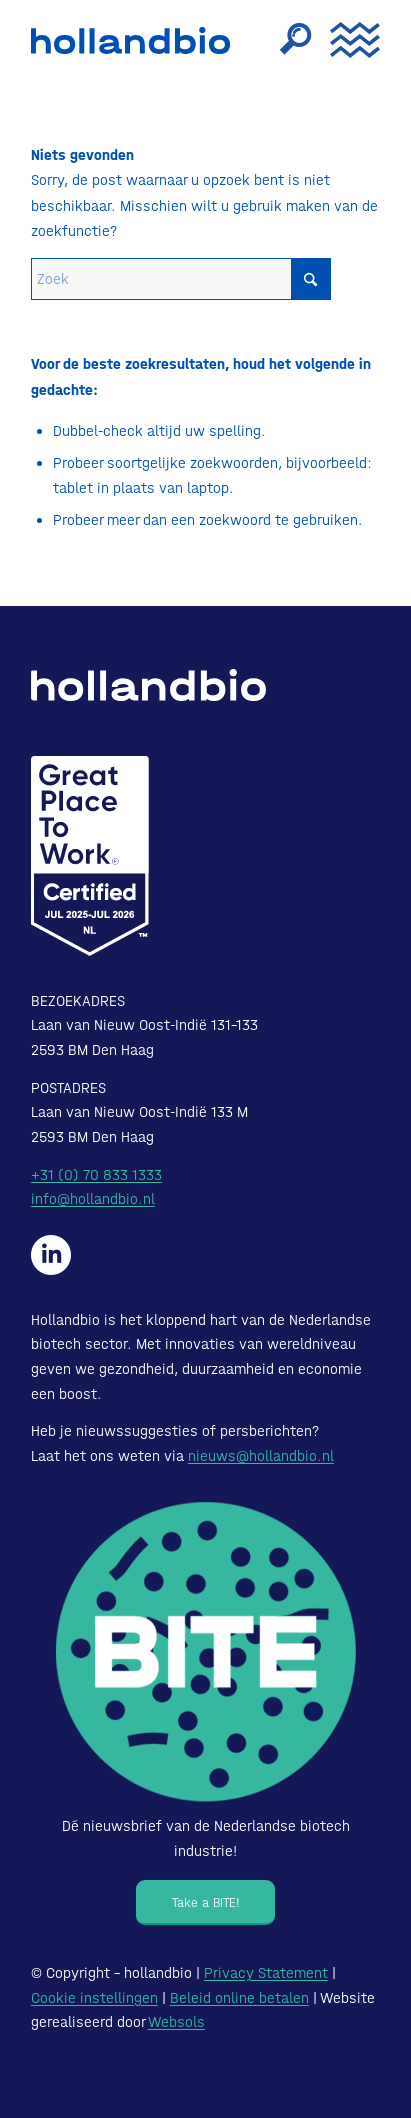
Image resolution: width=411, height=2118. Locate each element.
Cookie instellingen (94, 1998)
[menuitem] (285, 40)
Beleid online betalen (239, 1998)
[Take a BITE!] (205, 1903)
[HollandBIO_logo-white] (148, 685)
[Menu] (345, 40)
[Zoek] (285, 40)
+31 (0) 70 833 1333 (96, 1175)
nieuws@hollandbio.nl (261, 1456)
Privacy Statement (266, 1973)
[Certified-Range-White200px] (90, 856)
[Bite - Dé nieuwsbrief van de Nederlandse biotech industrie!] (206, 1652)
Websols (176, 2022)
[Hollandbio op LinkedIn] (51, 1255)
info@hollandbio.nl (93, 1199)
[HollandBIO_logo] (136, 40)
